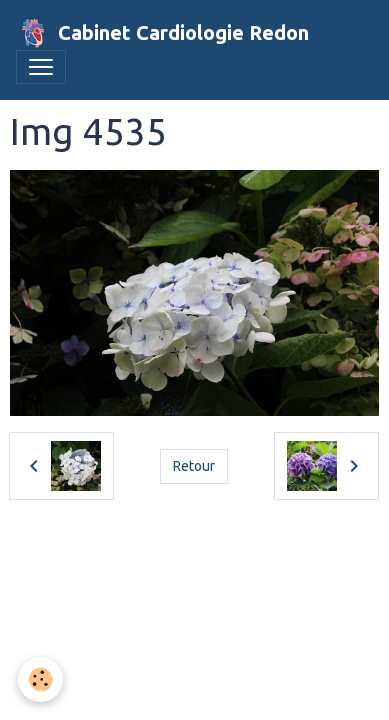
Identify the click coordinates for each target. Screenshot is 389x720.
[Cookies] (40, 679)
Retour (194, 466)
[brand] (162, 33)
